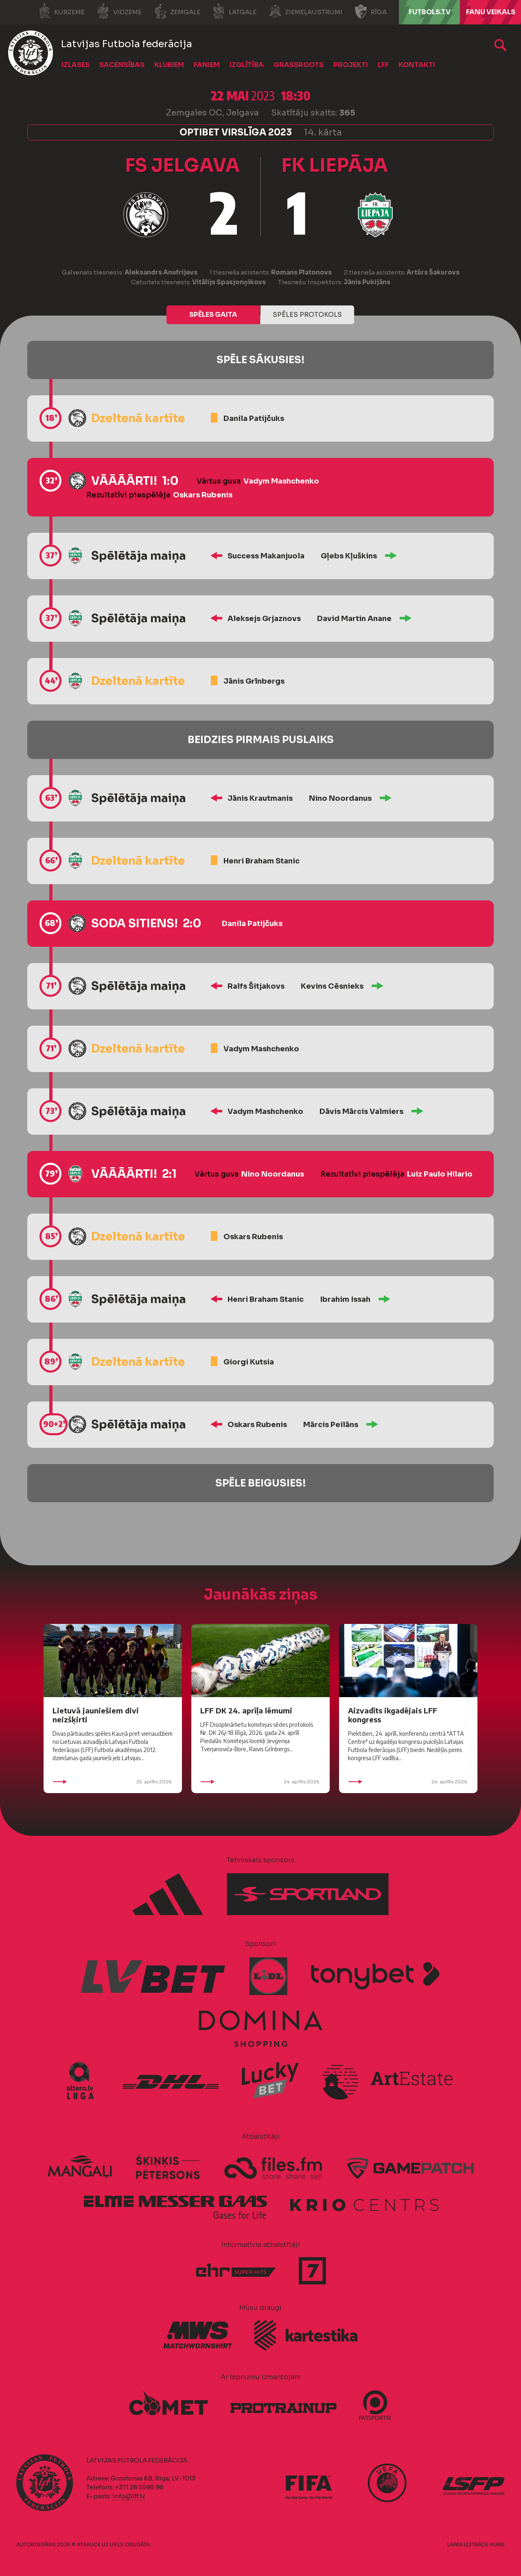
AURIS (497, 2544)
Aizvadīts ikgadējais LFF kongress (392, 1715)
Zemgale (177, 11)
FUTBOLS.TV (430, 12)
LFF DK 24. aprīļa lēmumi (246, 1710)
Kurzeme (61, 11)
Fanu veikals (490, 12)
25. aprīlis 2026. (113, 1782)
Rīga (371, 11)
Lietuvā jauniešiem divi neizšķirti (96, 1715)
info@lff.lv (128, 2496)
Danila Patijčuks (253, 418)
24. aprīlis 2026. (260, 1782)
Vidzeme (119, 11)
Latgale (234, 11)
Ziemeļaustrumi (305, 11)
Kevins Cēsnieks (332, 986)
